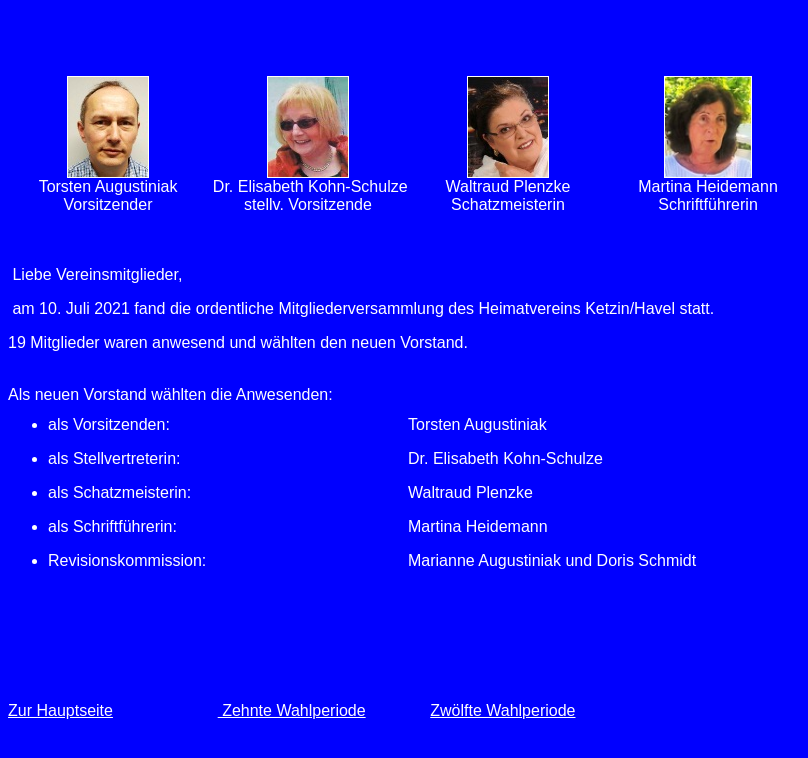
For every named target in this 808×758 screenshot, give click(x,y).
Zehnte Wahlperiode (292, 710)
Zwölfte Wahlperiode (502, 710)
